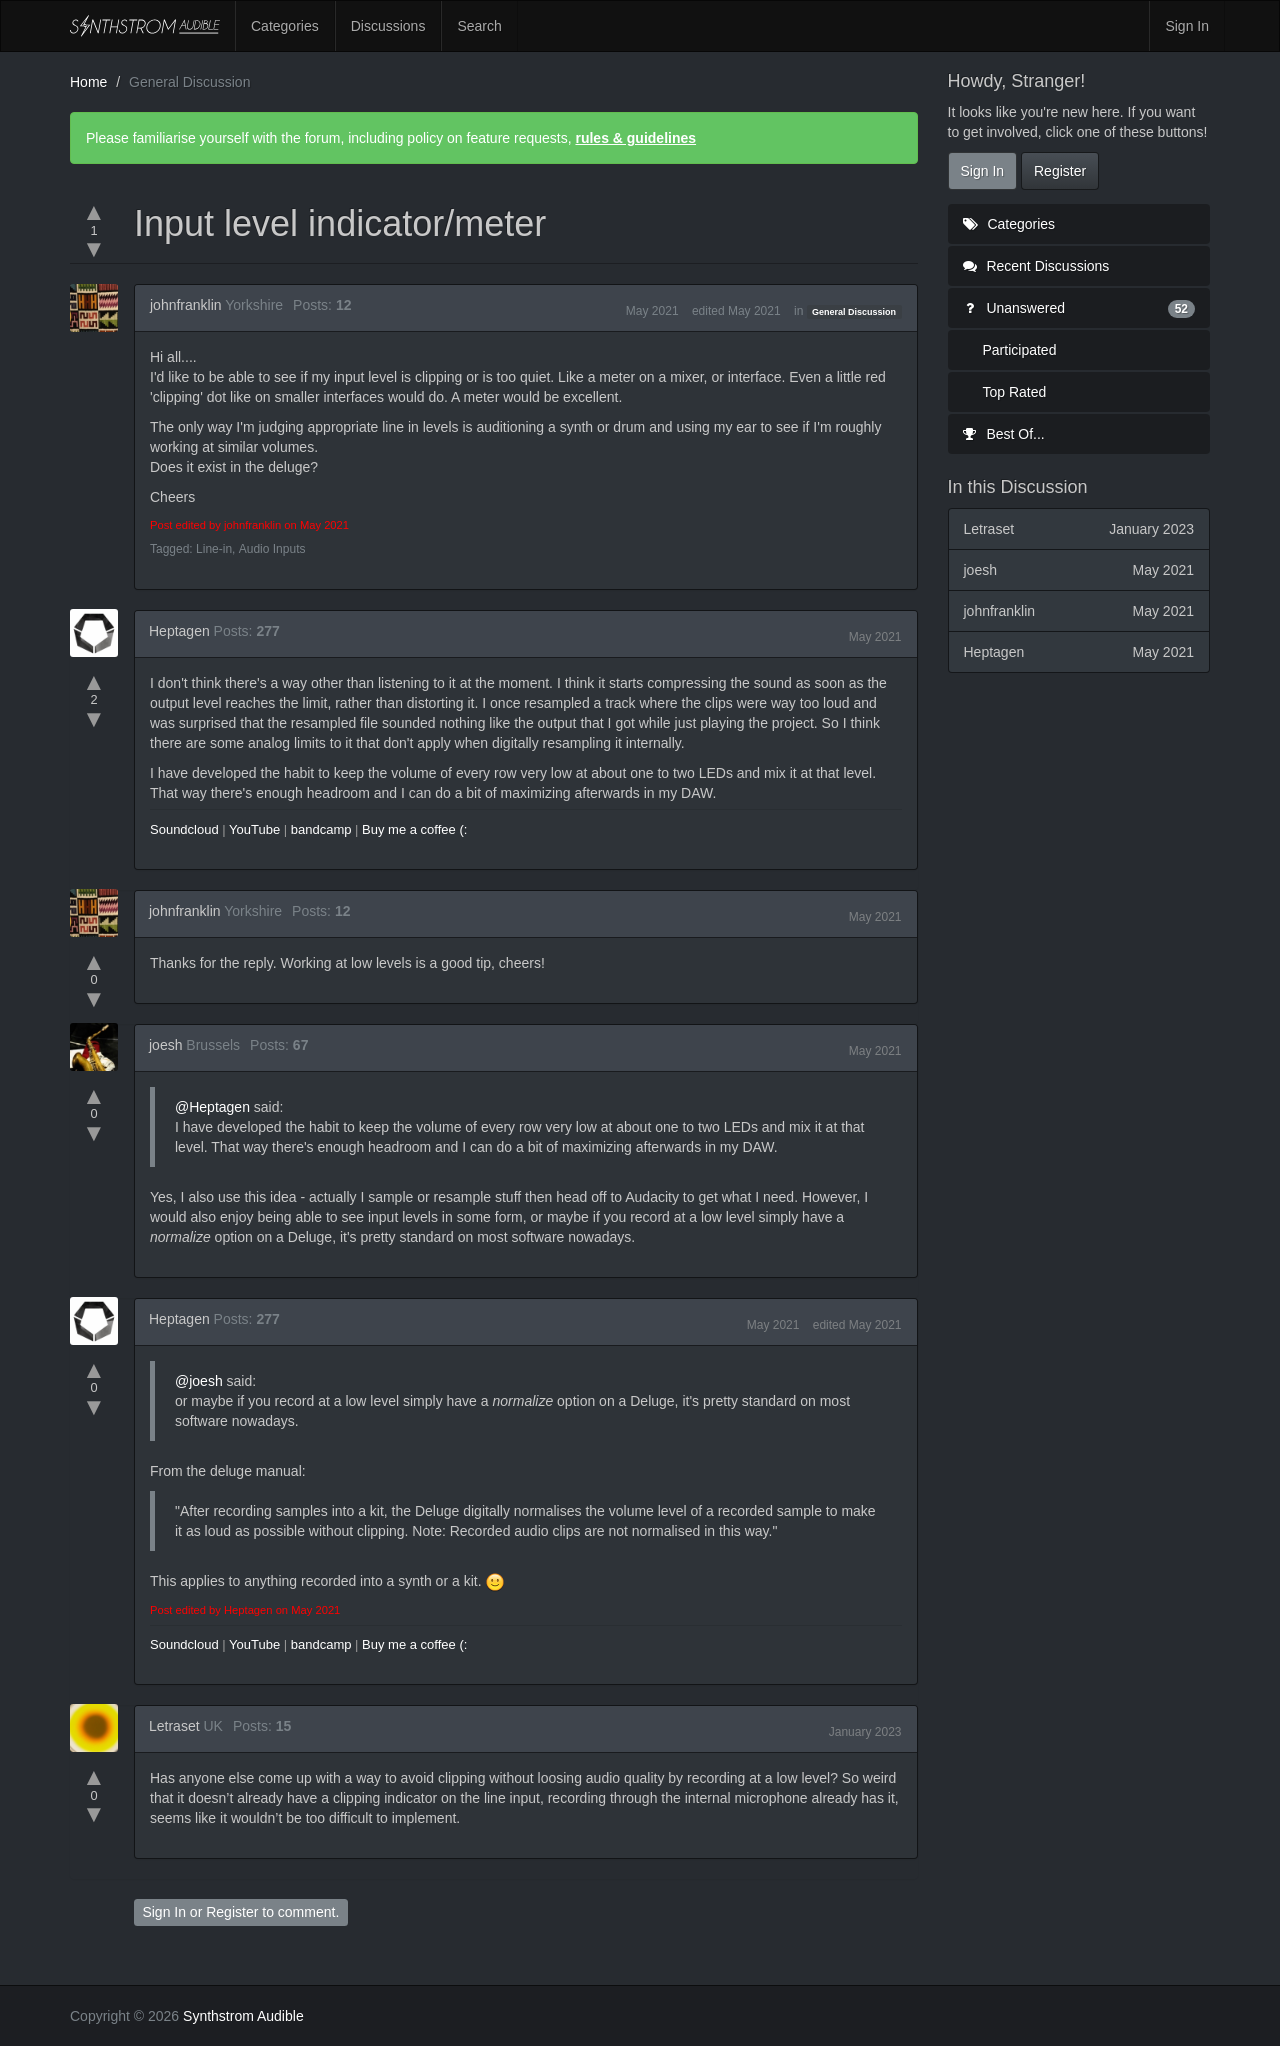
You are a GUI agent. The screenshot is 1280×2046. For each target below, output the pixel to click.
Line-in (214, 549)
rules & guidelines (635, 138)
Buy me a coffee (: (414, 829)
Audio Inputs (272, 549)
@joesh (199, 1381)
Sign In (1187, 26)
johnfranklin (186, 305)
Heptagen (179, 631)
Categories (285, 26)
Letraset (174, 1726)
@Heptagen (212, 1107)
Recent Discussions (1036, 266)
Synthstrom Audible (145, 26)
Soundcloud (184, 829)
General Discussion (854, 312)
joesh (165, 1045)
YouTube (254, 829)
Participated (1020, 350)
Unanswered (1079, 308)
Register (232, 1912)
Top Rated (1015, 392)
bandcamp (321, 829)
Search (479, 26)
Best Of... (1004, 434)
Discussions (388, 26)
